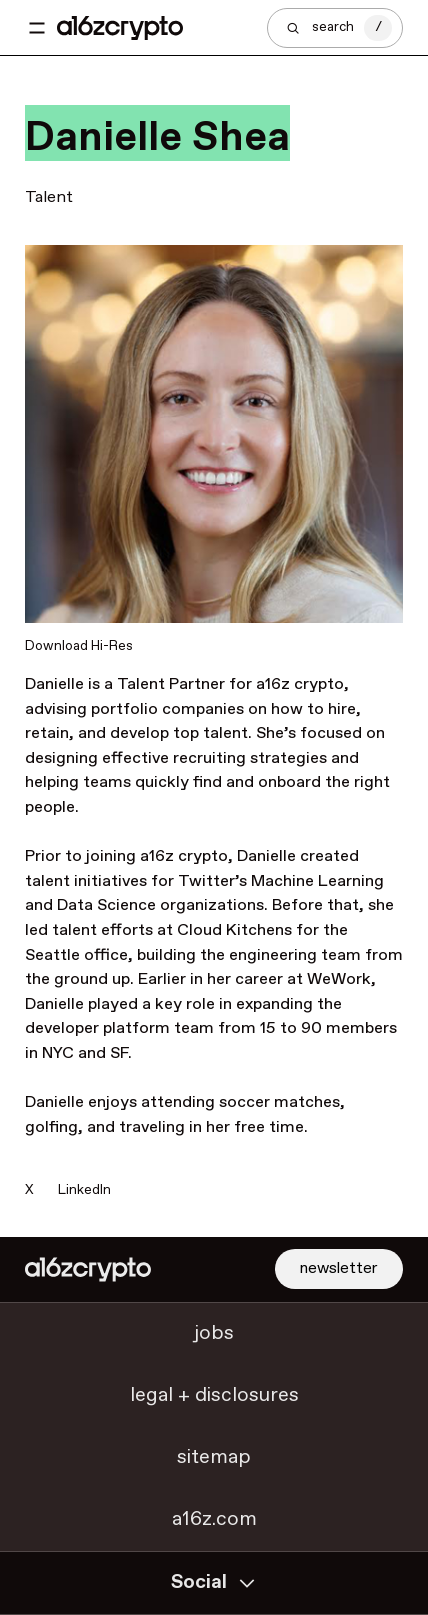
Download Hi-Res (79, 646)
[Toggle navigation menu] (37, 28)
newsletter (339, 1268)
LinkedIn (84, 1190)
